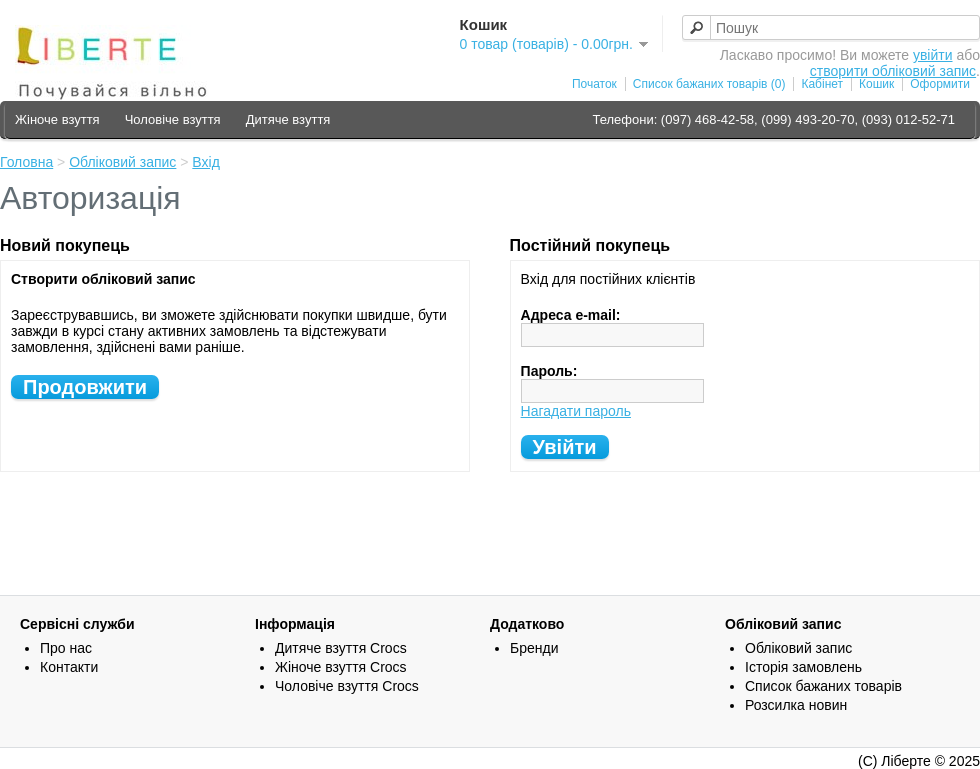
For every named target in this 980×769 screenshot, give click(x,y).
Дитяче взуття (288, 119)
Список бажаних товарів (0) (709, 84)
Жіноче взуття (57, 119)
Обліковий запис (122, 162)
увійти (933, 55)
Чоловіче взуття (173, 119)
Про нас (66, 648)
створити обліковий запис (893, 71)
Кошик (876, 84)
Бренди (534, 648)
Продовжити (85, 387)
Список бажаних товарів (823, 686)
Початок (594, 84)
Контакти (69, 667)
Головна (26, 162)
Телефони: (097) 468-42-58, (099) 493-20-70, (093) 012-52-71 (773, 119)
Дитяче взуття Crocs (341, 648)
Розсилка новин (796, 705)
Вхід (205, 162)
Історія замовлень (803, 667)
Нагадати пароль (576, 411)
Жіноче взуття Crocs (341, 667)
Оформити (940, 84)
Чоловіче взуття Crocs (347, 686)
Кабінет (822, 84)
